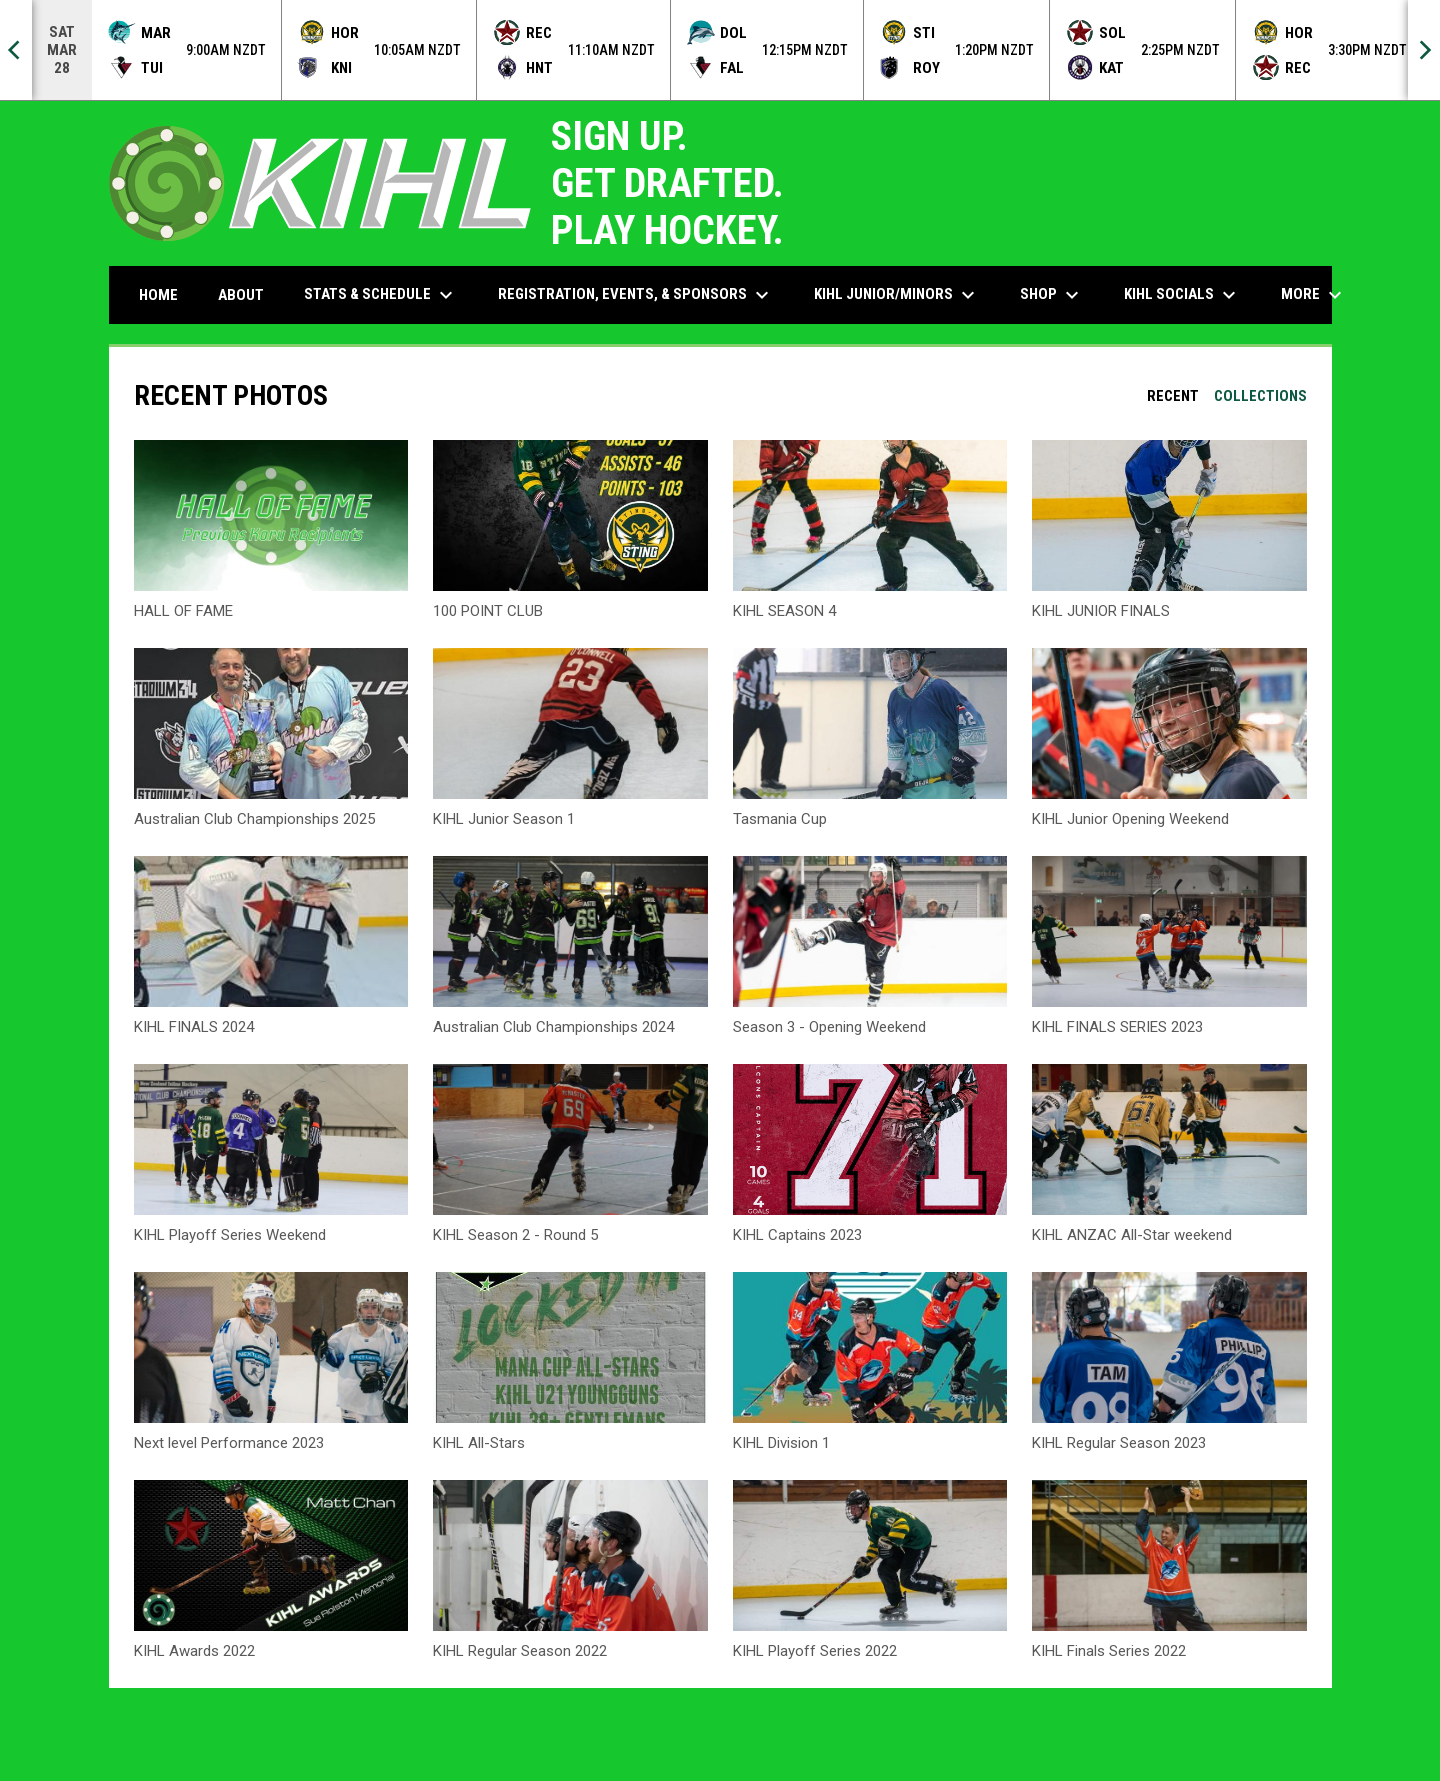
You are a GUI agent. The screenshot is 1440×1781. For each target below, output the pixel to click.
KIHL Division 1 (781, 1443)
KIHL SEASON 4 (784, 611)
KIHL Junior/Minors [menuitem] (897, 295)
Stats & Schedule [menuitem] (381, 295)
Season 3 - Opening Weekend (829, 1027)
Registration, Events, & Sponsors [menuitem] (636, 295)
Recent (1173, 396)
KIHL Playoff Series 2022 (815, 1651)
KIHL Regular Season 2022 (520, 1651)
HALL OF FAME (183, 611)
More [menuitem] (1314, 295)
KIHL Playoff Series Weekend (230, 1235)
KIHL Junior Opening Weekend (1130, 819)
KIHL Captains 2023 (797, 1235)
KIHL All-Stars (479, 1443)
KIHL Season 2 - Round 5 (515, 1235)
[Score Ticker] (720, 50)
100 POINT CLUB (488, 611)
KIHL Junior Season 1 (504, 819)
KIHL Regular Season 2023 (1119, 1443)
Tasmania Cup (780, 819)
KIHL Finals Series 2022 (1109, 1651)
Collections (1260, 396)
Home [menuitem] (158, 295)
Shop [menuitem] (1052, 295)
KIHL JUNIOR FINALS (1101, 611)
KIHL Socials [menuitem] (1182, 295)
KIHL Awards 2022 (194, 1651)
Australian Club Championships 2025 (254, 819)
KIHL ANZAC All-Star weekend (1132, 1235)
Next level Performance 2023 (229, 1443)
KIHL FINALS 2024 (194, 1027)
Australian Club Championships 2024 (553, 1027)
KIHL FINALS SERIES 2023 (1117, 1027)
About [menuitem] (241, 295)
